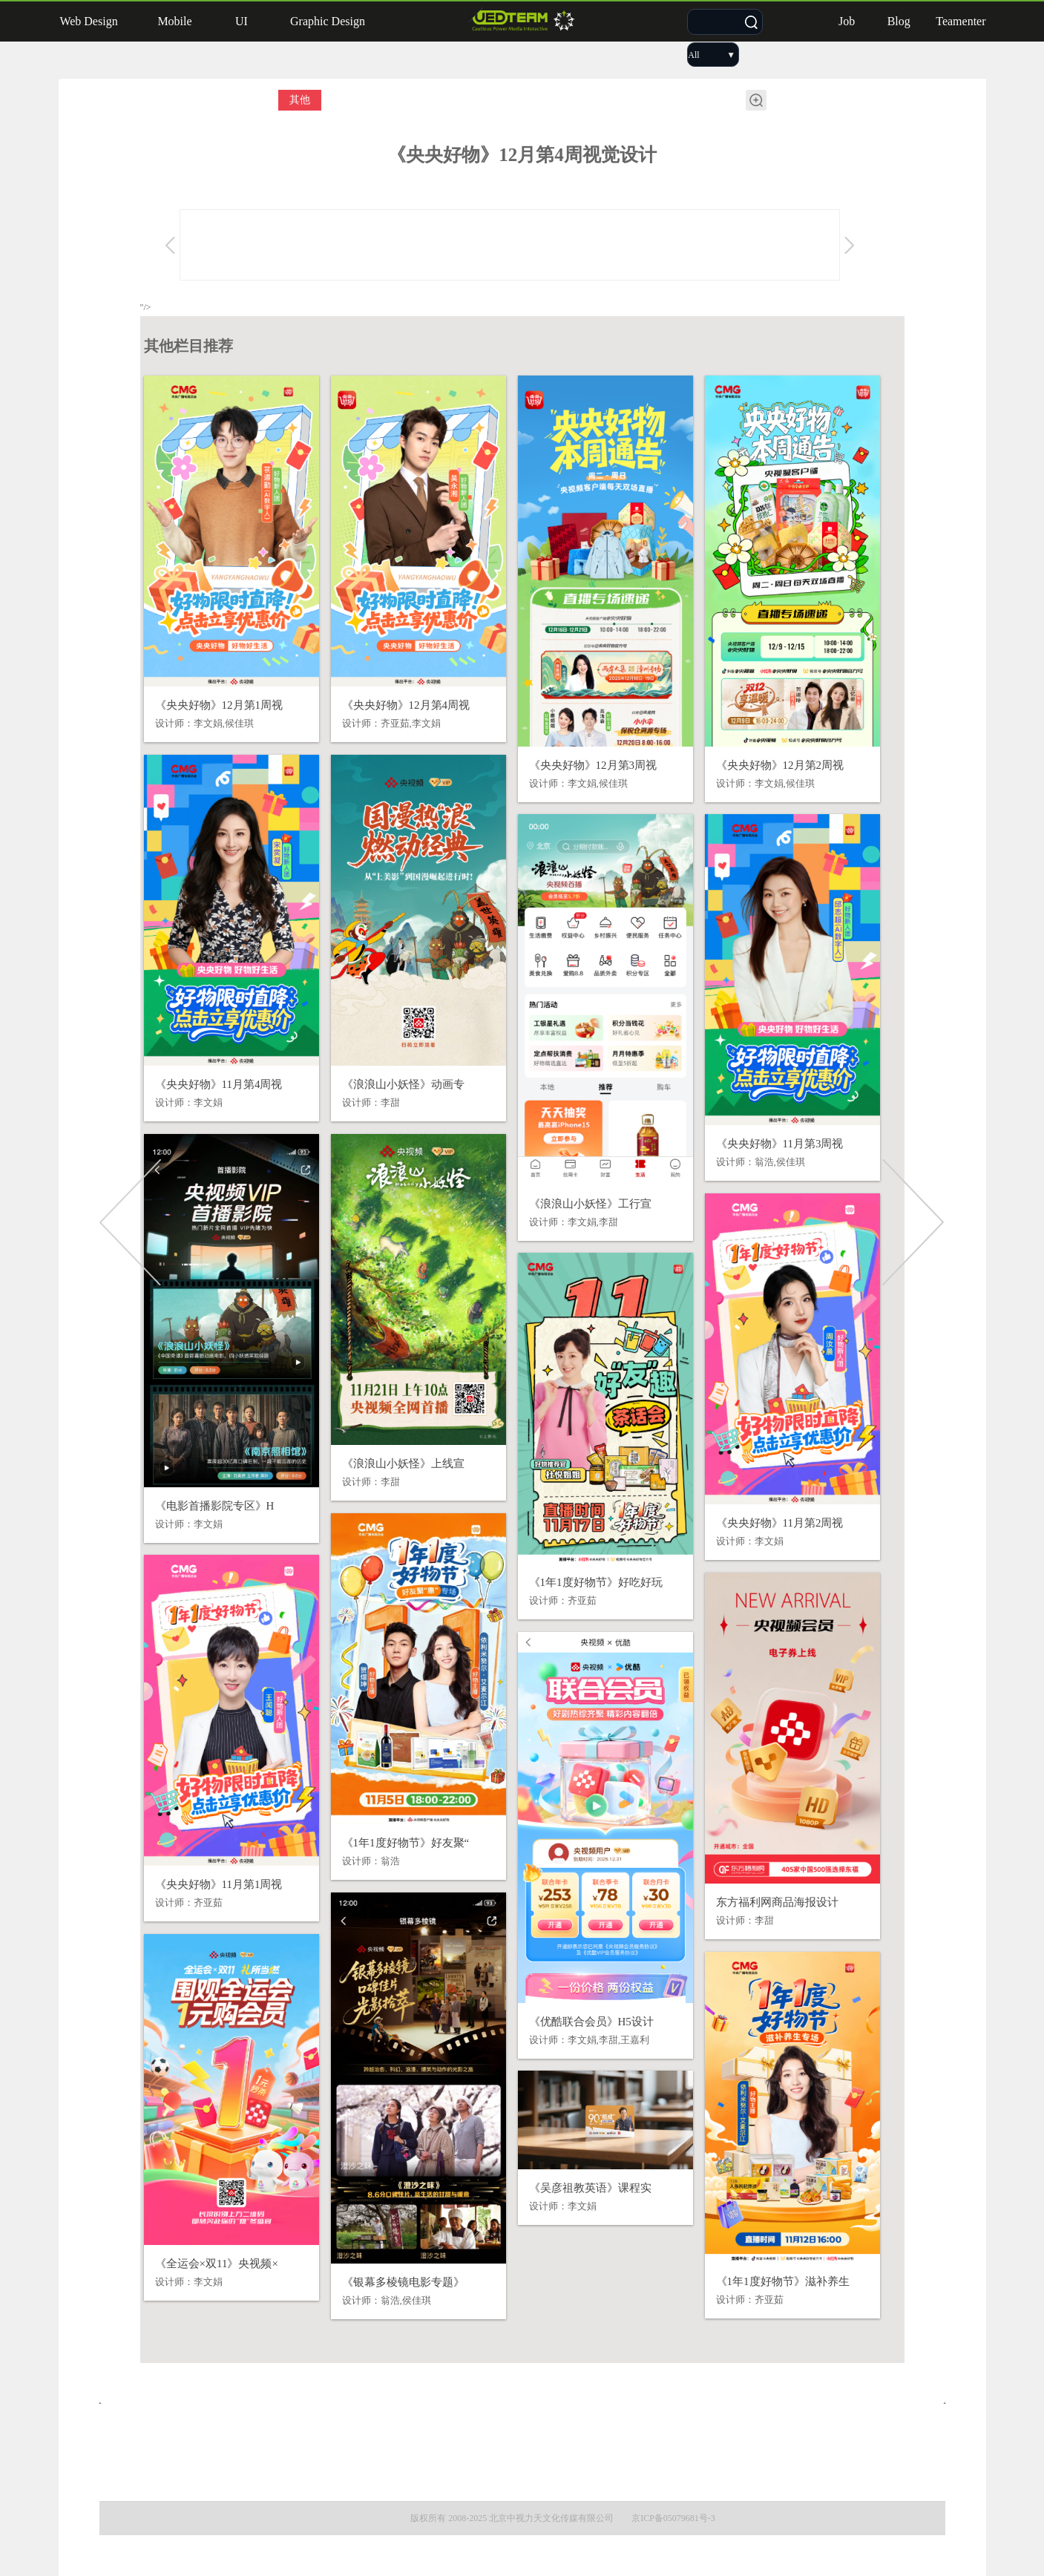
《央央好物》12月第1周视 (219, 705)
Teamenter (960, 21)
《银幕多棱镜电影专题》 (403, 2282)
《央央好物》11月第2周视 (780, 1523)
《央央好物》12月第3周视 (593, 765)
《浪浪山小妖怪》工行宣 (590, 1204)
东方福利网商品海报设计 (777, 1902)
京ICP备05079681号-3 (673, 2518)
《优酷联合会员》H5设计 (591, 2022)
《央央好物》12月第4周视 (406, 705)
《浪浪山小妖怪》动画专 (403, 1084)
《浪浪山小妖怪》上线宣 (403, 1463)
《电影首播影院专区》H (215, 1506)
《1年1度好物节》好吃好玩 (596, 1582)
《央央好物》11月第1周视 (219, 1884)
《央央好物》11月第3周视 (780, 1144)
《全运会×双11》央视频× (216, 2263)
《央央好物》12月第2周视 (780, 765)
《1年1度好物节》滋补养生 (783, 2281)
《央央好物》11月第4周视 (219, 1084)
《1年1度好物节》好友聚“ (406, 1843)
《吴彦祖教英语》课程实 (590, 2188)
